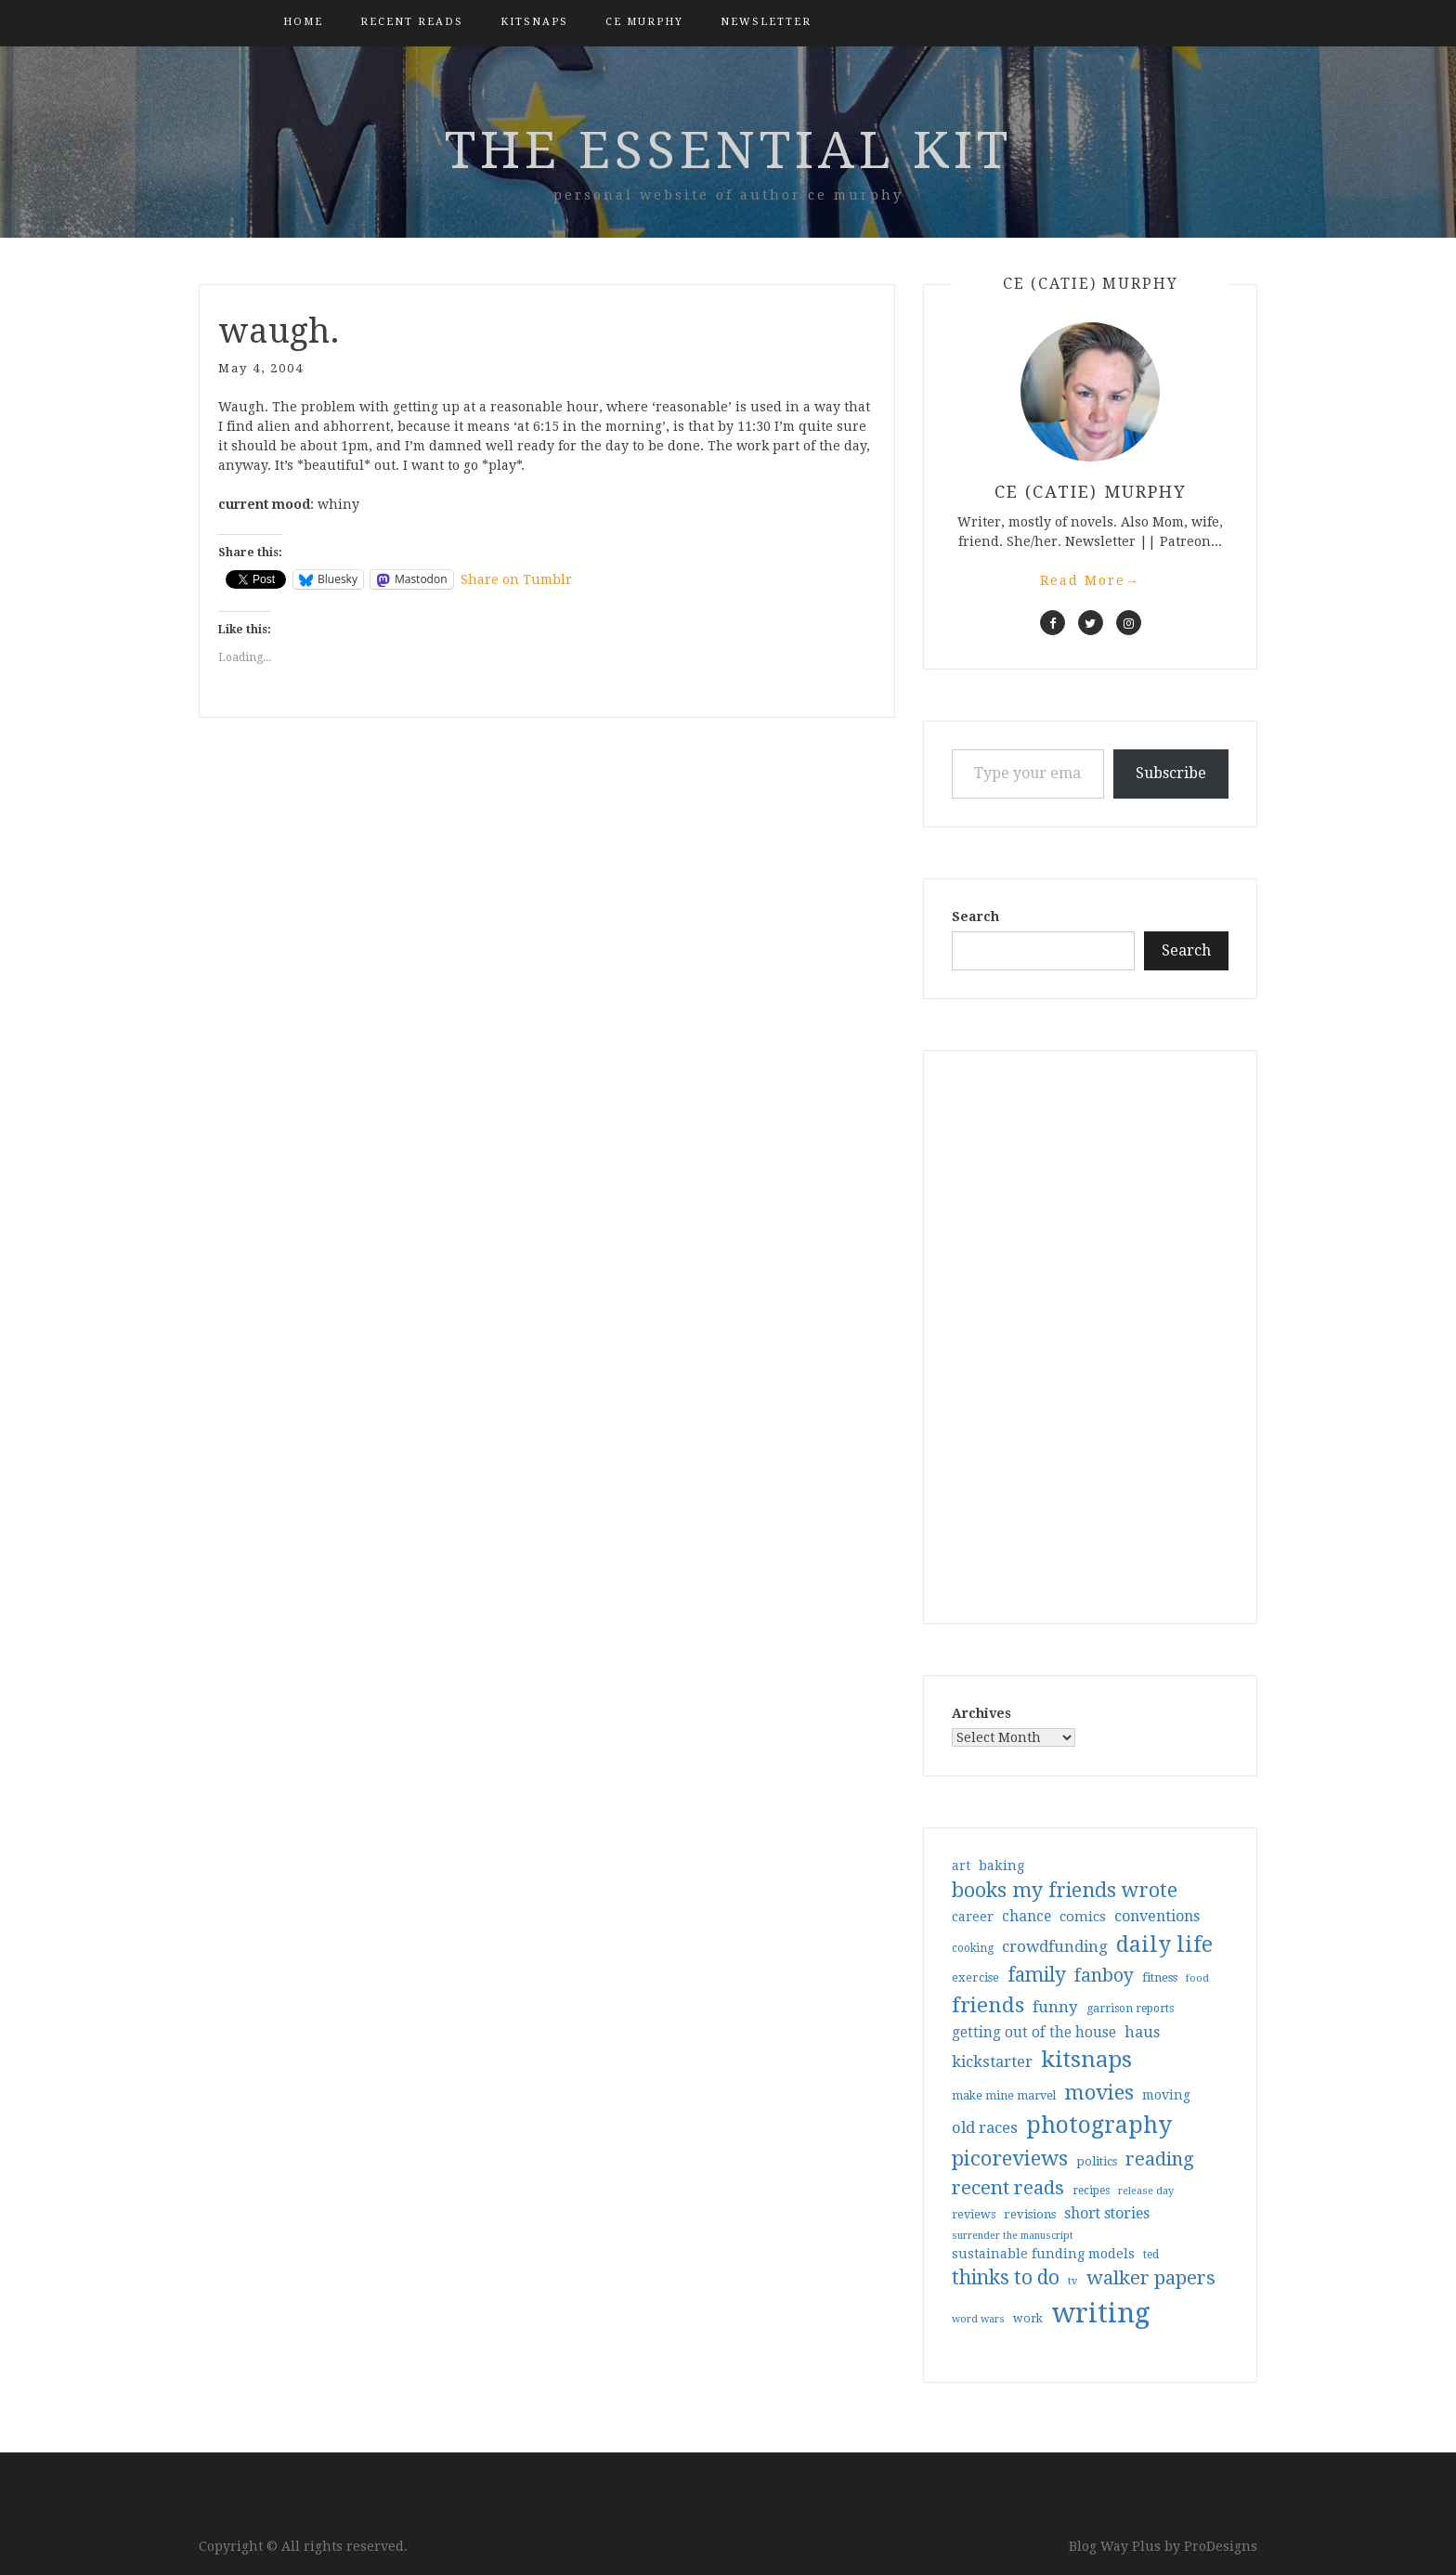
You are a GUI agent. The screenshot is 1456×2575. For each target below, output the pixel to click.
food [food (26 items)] (1197, 1978)
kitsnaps (534, 22)
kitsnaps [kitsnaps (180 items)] (1086, 2060)
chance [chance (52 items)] (1026, 1916)
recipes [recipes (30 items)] (1091, 2190)
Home (303, 22)
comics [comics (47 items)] (1083, 1916)
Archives (981, 1713)
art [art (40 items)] (961, 1865)
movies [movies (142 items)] (1099, 2092)
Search (975, 916)
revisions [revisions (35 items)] (1030, 2214)
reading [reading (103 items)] (1159, 2159)
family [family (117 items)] (1037, 1975)
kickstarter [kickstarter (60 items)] (992, 2062)
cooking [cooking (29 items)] (973, 1948)
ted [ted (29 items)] (1151, 2254)
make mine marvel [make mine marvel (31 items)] (1004, 2095)
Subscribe (1171, 773)
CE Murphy (644, 22)
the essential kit (728, 150)
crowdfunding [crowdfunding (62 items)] (1055, 1946)
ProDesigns (1220, 2546)
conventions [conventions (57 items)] (1157, 1916)
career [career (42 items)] (973, 1916)
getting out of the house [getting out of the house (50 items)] (1034, 2032)
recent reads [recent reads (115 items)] (1008, 2188)
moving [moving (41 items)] (1166, 2094)
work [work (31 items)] (1028, 2318)
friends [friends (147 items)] (988, 2005)
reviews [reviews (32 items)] (973, 2214)
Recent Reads (411, 22)
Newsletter (766, 22)
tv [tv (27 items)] (1073, 2280)
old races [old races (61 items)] (985, 2128)
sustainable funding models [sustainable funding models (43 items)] (1043, 2253)
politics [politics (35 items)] (1096, 2161)
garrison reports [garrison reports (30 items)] (1130, 2008)
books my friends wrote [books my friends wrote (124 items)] (1064, 1890)
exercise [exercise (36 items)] (975, 1977)
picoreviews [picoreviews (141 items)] (1010, 2158)
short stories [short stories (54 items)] (1107, 2213)
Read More (1090, 580)
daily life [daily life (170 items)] (1164, 1944)
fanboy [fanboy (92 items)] (1104, 1975)
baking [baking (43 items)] (1001, 1865)
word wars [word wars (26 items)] (978, 2319)
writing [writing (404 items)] (1100, 2313)
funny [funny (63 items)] (1055, 2006)
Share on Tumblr (516, 579)
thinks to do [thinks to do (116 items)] (1006, 2278)
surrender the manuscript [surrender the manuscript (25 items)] (1012, 2236)
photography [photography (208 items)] (1099, 2125)
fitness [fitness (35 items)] (1159, 1977)
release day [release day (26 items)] (1146, 2191)
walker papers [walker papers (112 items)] (1151, 2278)
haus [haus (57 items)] (1142, 2032)
